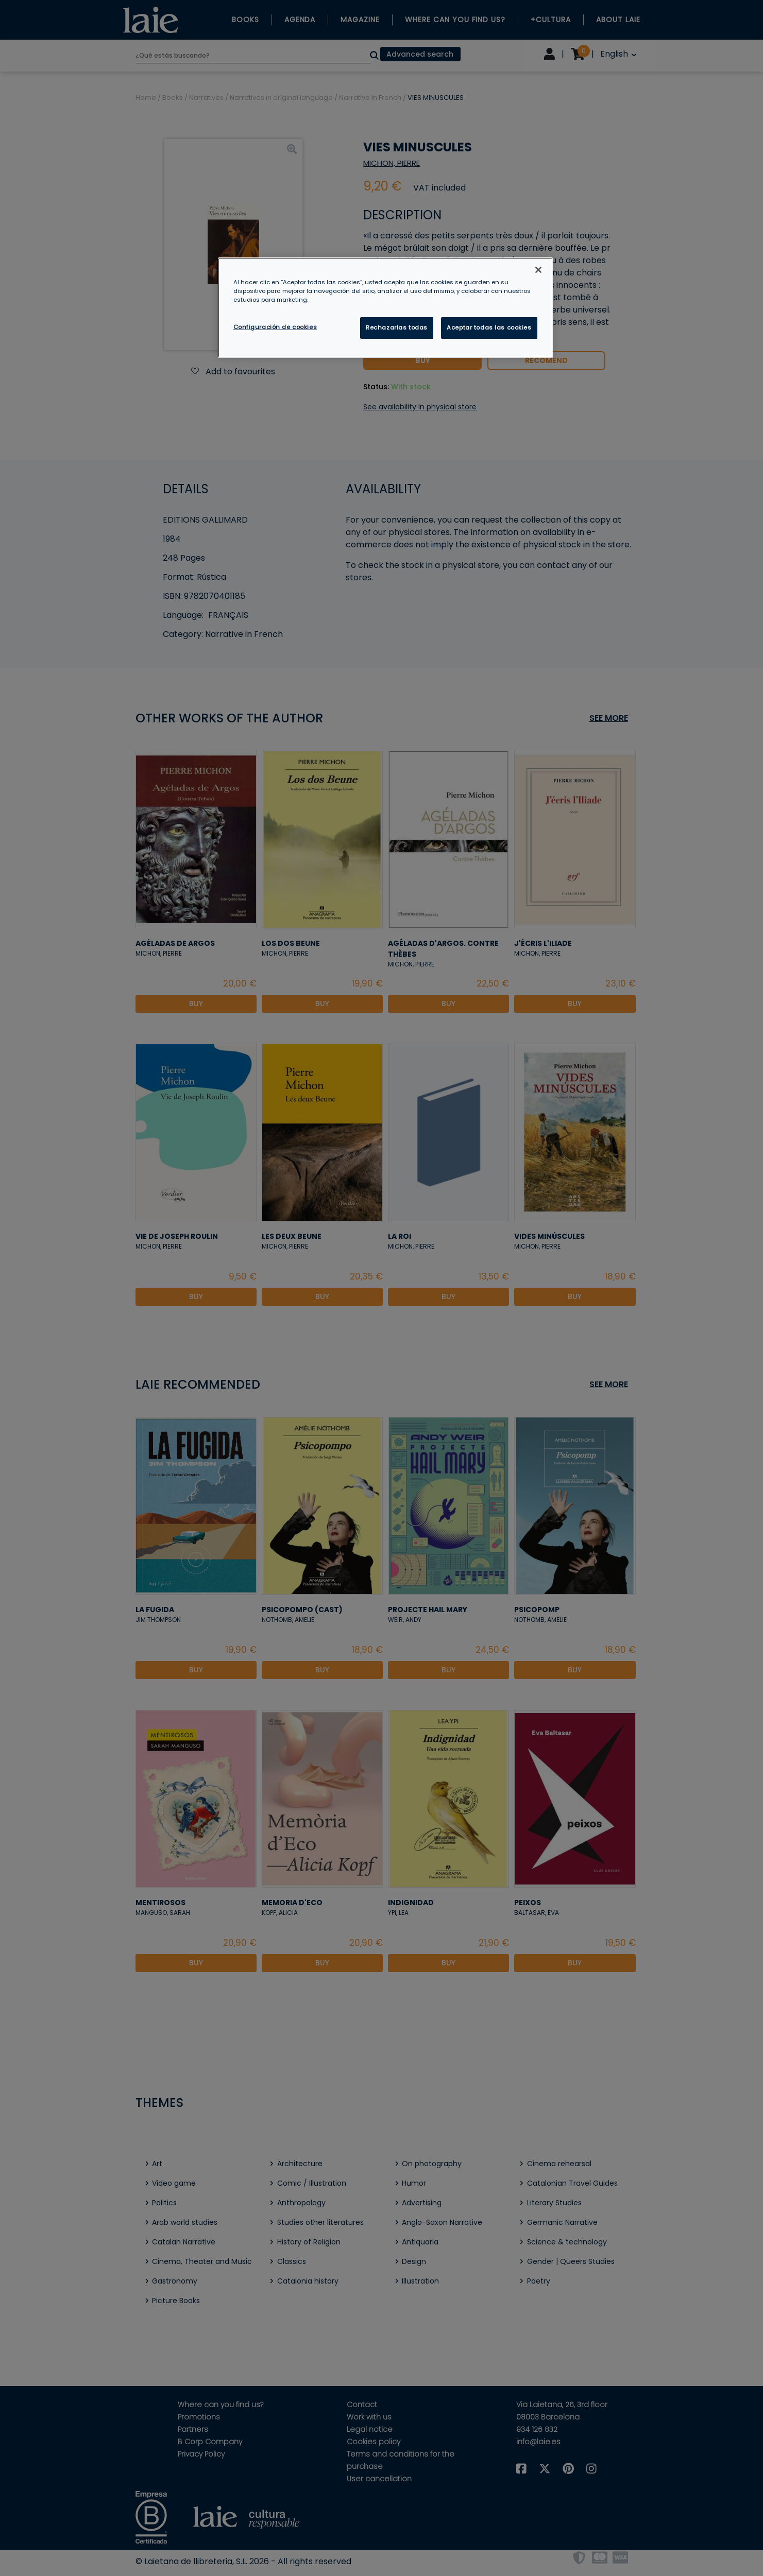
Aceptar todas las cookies (489, 327)
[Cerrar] (538, 269)
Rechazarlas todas (397, 327)
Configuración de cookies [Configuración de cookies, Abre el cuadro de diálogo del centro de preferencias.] (275, 327)
